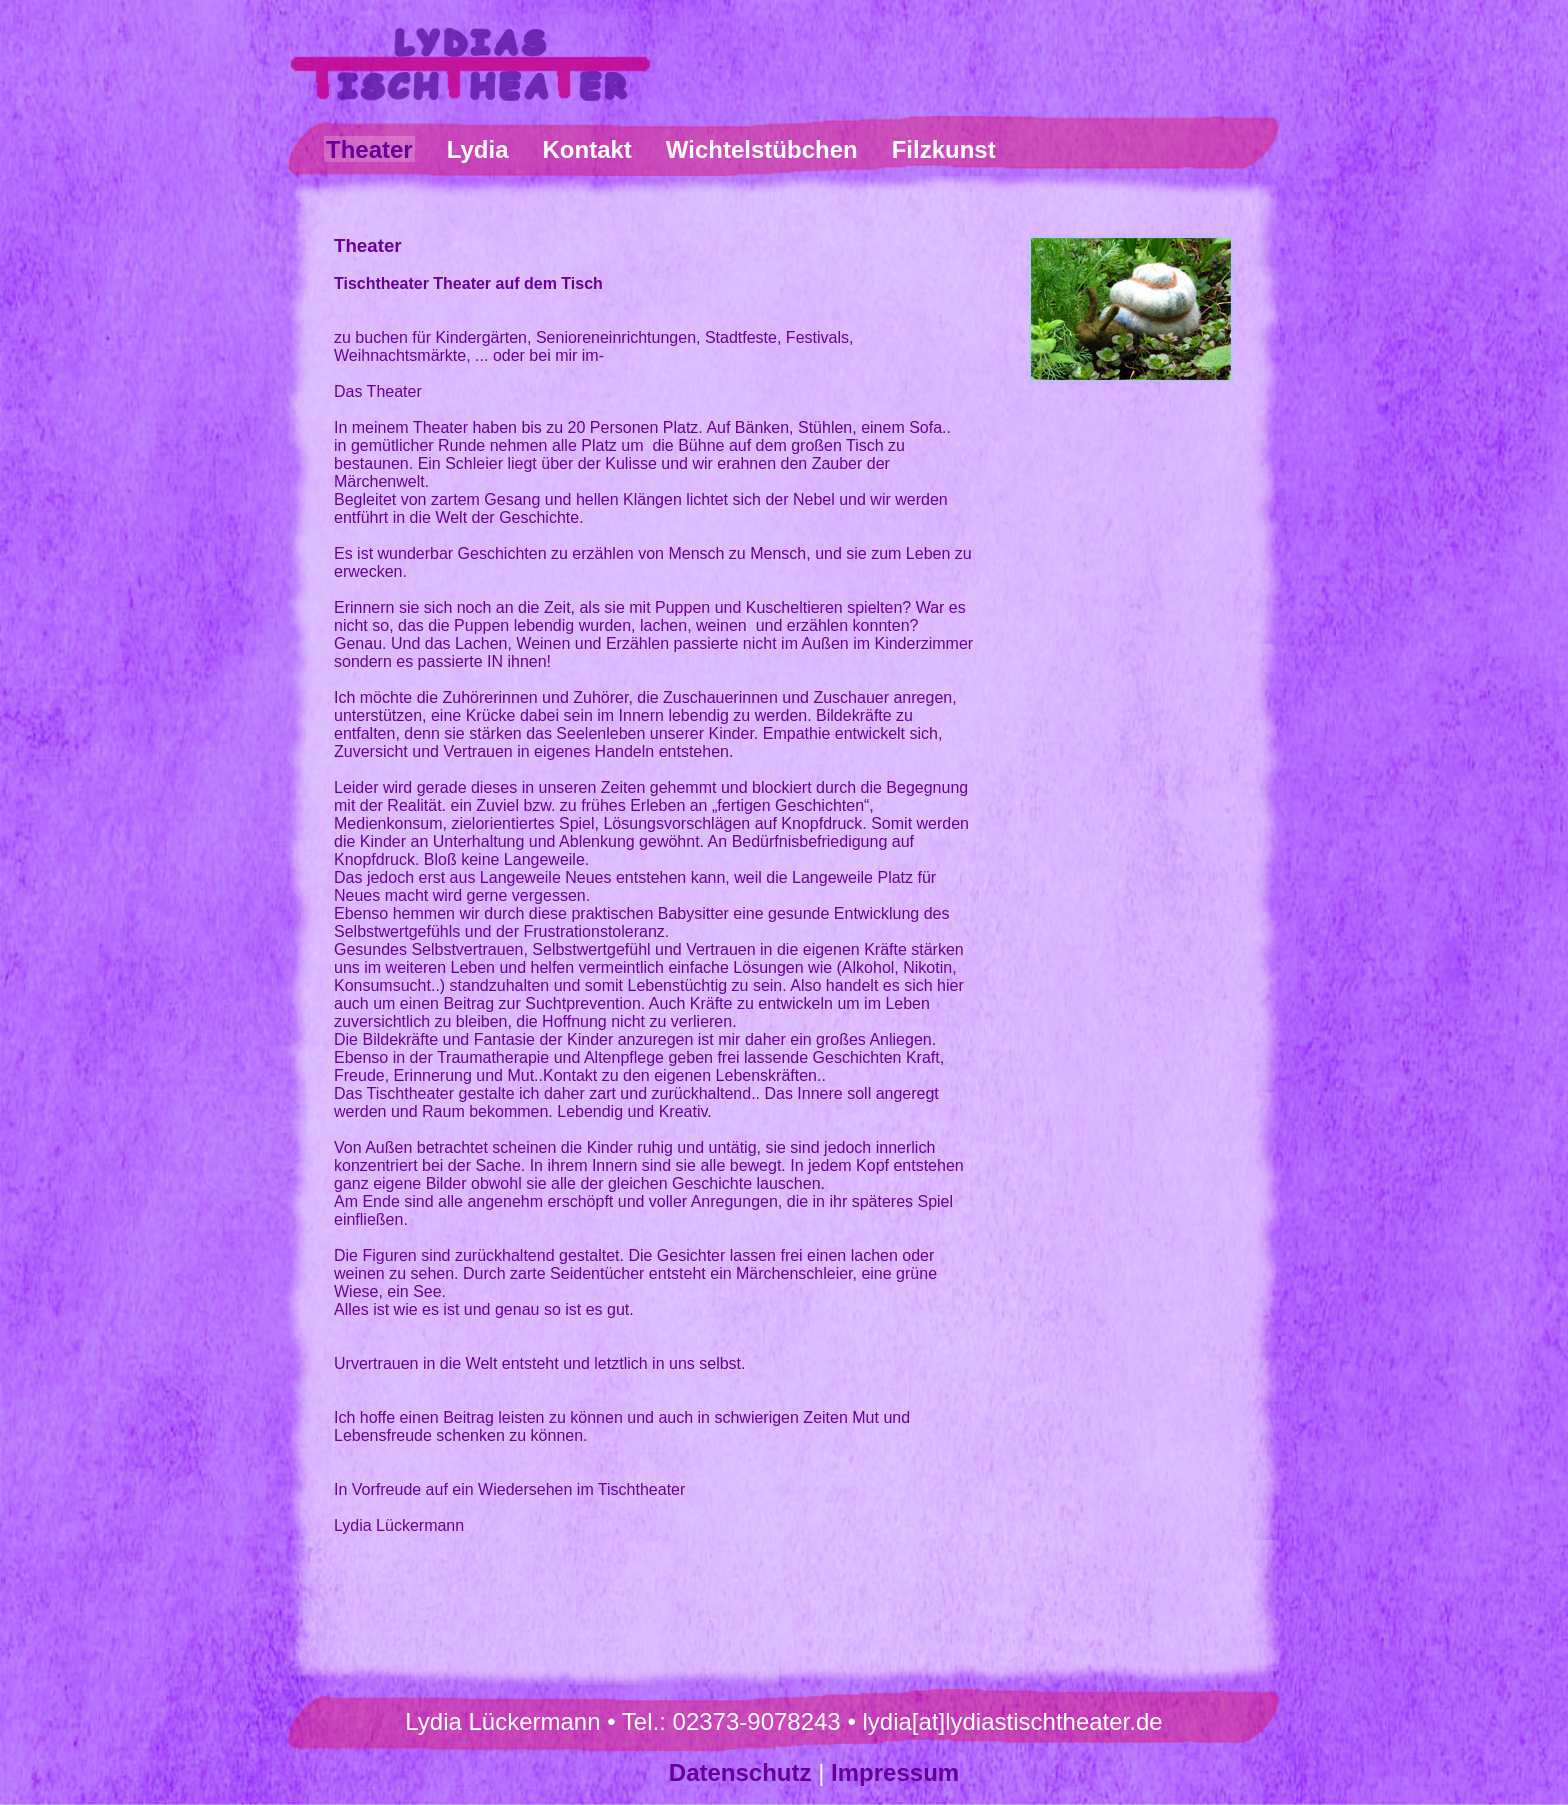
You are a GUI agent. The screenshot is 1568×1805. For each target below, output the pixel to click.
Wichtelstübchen (762, 149)
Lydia (478, 149)
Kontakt (587, 149)
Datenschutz (740, 1772)
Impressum (895, 1772)
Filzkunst (944, 149)
